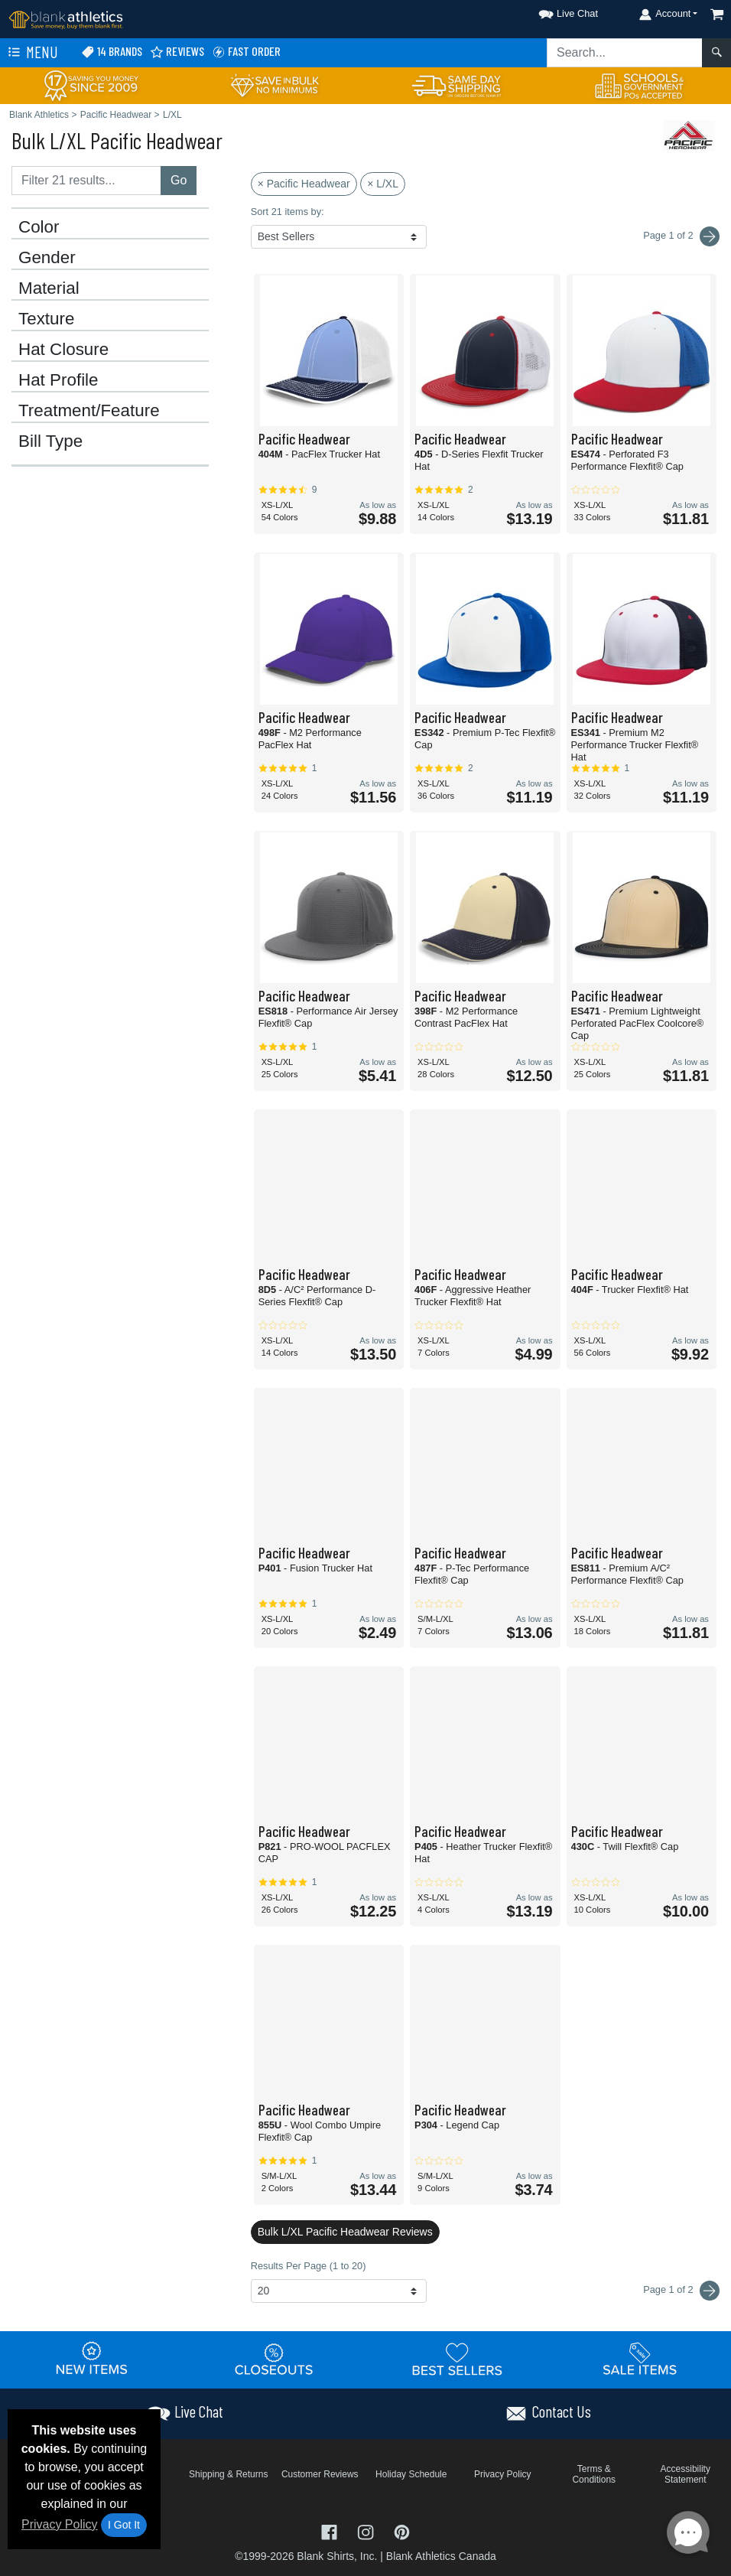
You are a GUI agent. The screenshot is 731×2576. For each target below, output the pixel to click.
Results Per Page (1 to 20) (308, 2266)
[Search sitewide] (625, 52)
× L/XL (382, 183)
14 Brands (111, 52)
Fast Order (246, 52)
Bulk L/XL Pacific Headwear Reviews (345, 2232)
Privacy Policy (59, 2524)
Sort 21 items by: (287, 211)
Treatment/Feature (89, 410)
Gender (47, 257)
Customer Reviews (320, 2474)
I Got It (124, 2525)
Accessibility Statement (685, 2474)
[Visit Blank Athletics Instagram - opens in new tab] (367, 2530)
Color (39, 227)
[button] (554, 11)
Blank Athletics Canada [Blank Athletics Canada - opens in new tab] (441, 2556)
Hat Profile (58, 380)
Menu (31, 53)
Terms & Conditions (594, 2474)
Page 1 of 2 (681, 2291)
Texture (46, 319)
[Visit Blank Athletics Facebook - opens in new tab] (331, 2530)
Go (179, 180)
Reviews (177, 52)
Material (49, 288)
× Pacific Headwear (304, 183)
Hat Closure (63, 349)
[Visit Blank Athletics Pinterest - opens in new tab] (401, 2530)
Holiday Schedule (411, 2474)
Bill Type (50, 441)
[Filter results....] (86, 180)
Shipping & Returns (228, 2474)
